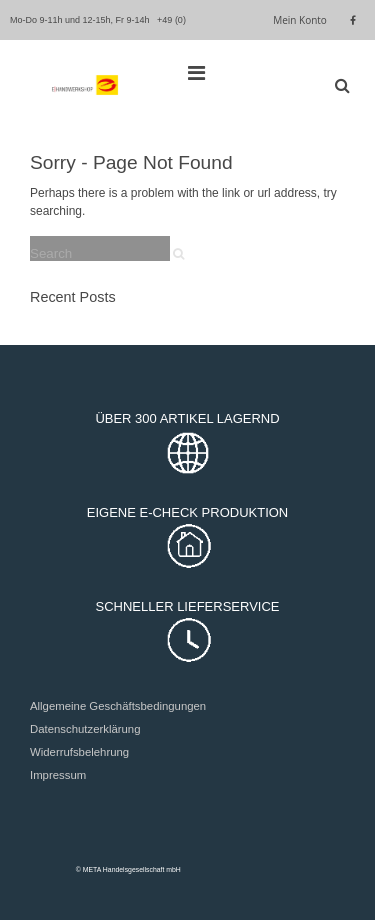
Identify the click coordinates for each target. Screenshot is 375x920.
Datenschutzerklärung (85, 729)
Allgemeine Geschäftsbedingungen (118, 706)
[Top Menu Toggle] (201, 73)
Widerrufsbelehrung (79, 752)
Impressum (58, 775)
